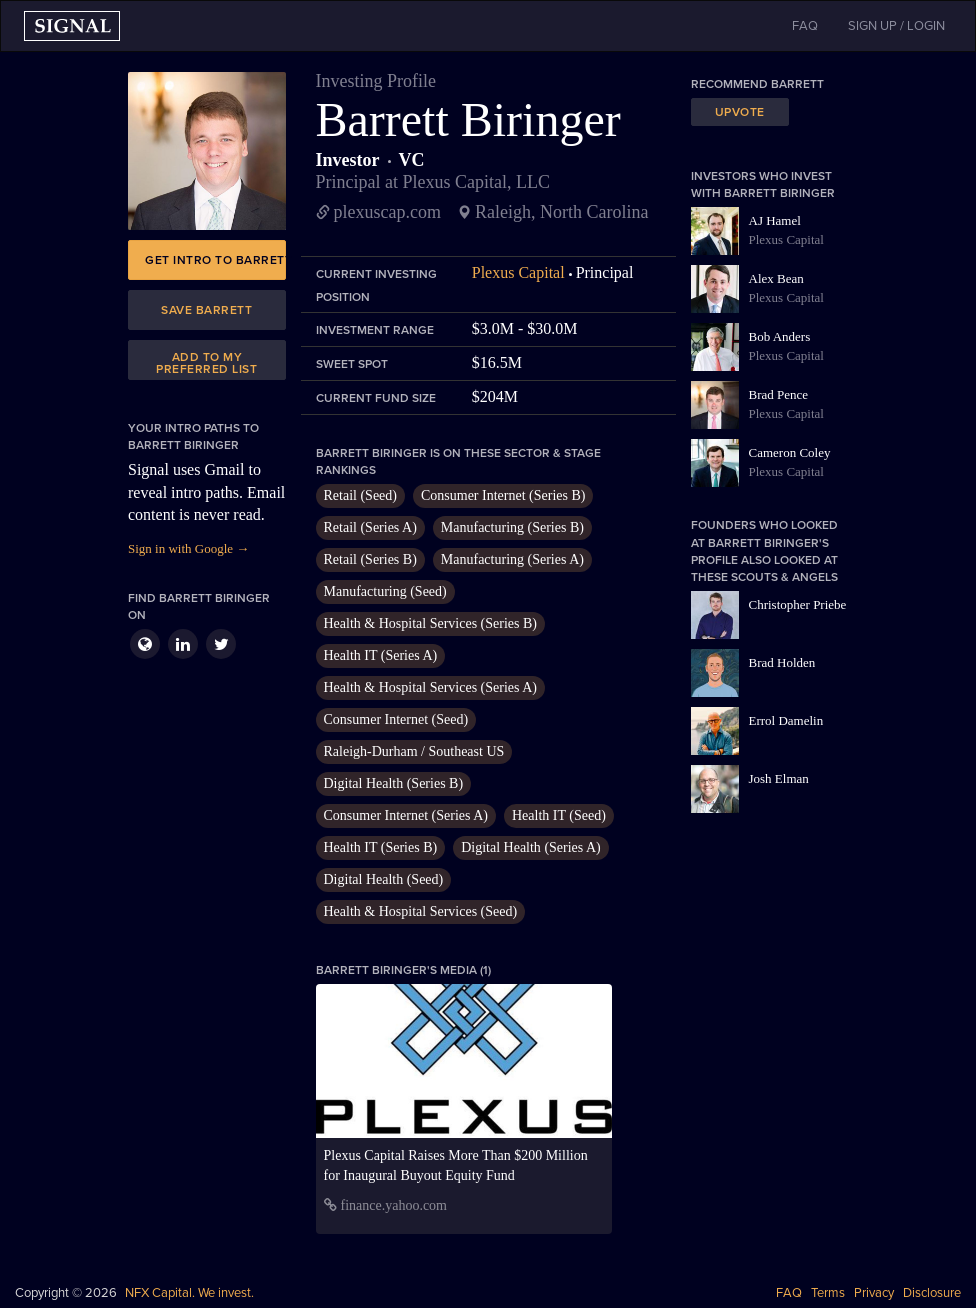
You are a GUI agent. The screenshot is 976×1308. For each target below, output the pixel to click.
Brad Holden (782, 662)
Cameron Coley (790, 452)
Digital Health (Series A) (531, 847)
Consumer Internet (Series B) (503, 495)
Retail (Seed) (360, 495)
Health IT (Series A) (381, 655)
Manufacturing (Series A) (512, 559)
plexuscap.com (387, 212)
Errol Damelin (786, 720)
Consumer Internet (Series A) (406, 815)
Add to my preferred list (206, 363)
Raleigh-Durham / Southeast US (414, 751)
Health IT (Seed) (559, 815)
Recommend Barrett (757, 84)
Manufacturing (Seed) (385, 591)
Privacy (874, 1293)
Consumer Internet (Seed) (396, 719)
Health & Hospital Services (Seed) (421, 911)
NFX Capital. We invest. (189, 1293)
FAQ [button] (805, 26)
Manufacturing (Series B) (512, 527)
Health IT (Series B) (381, 847)
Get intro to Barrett (215, 260)
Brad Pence (779, 394)
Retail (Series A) (370, 527)
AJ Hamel (775, 220)
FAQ (789, 1293)
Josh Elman (779, 778)
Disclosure (932, 1293)
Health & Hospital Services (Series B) (430, 623)
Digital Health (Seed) (384, 879)
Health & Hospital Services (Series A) (430, 687)
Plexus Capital (518, 272)
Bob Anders (780, 336)
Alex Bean (776, 278)
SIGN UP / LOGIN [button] (896, 26)
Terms (828, 1293)
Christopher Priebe (798, 604)
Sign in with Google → (188, 548)
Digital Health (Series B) (394, 783)
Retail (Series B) (370, 559)
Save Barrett (206, 310)
